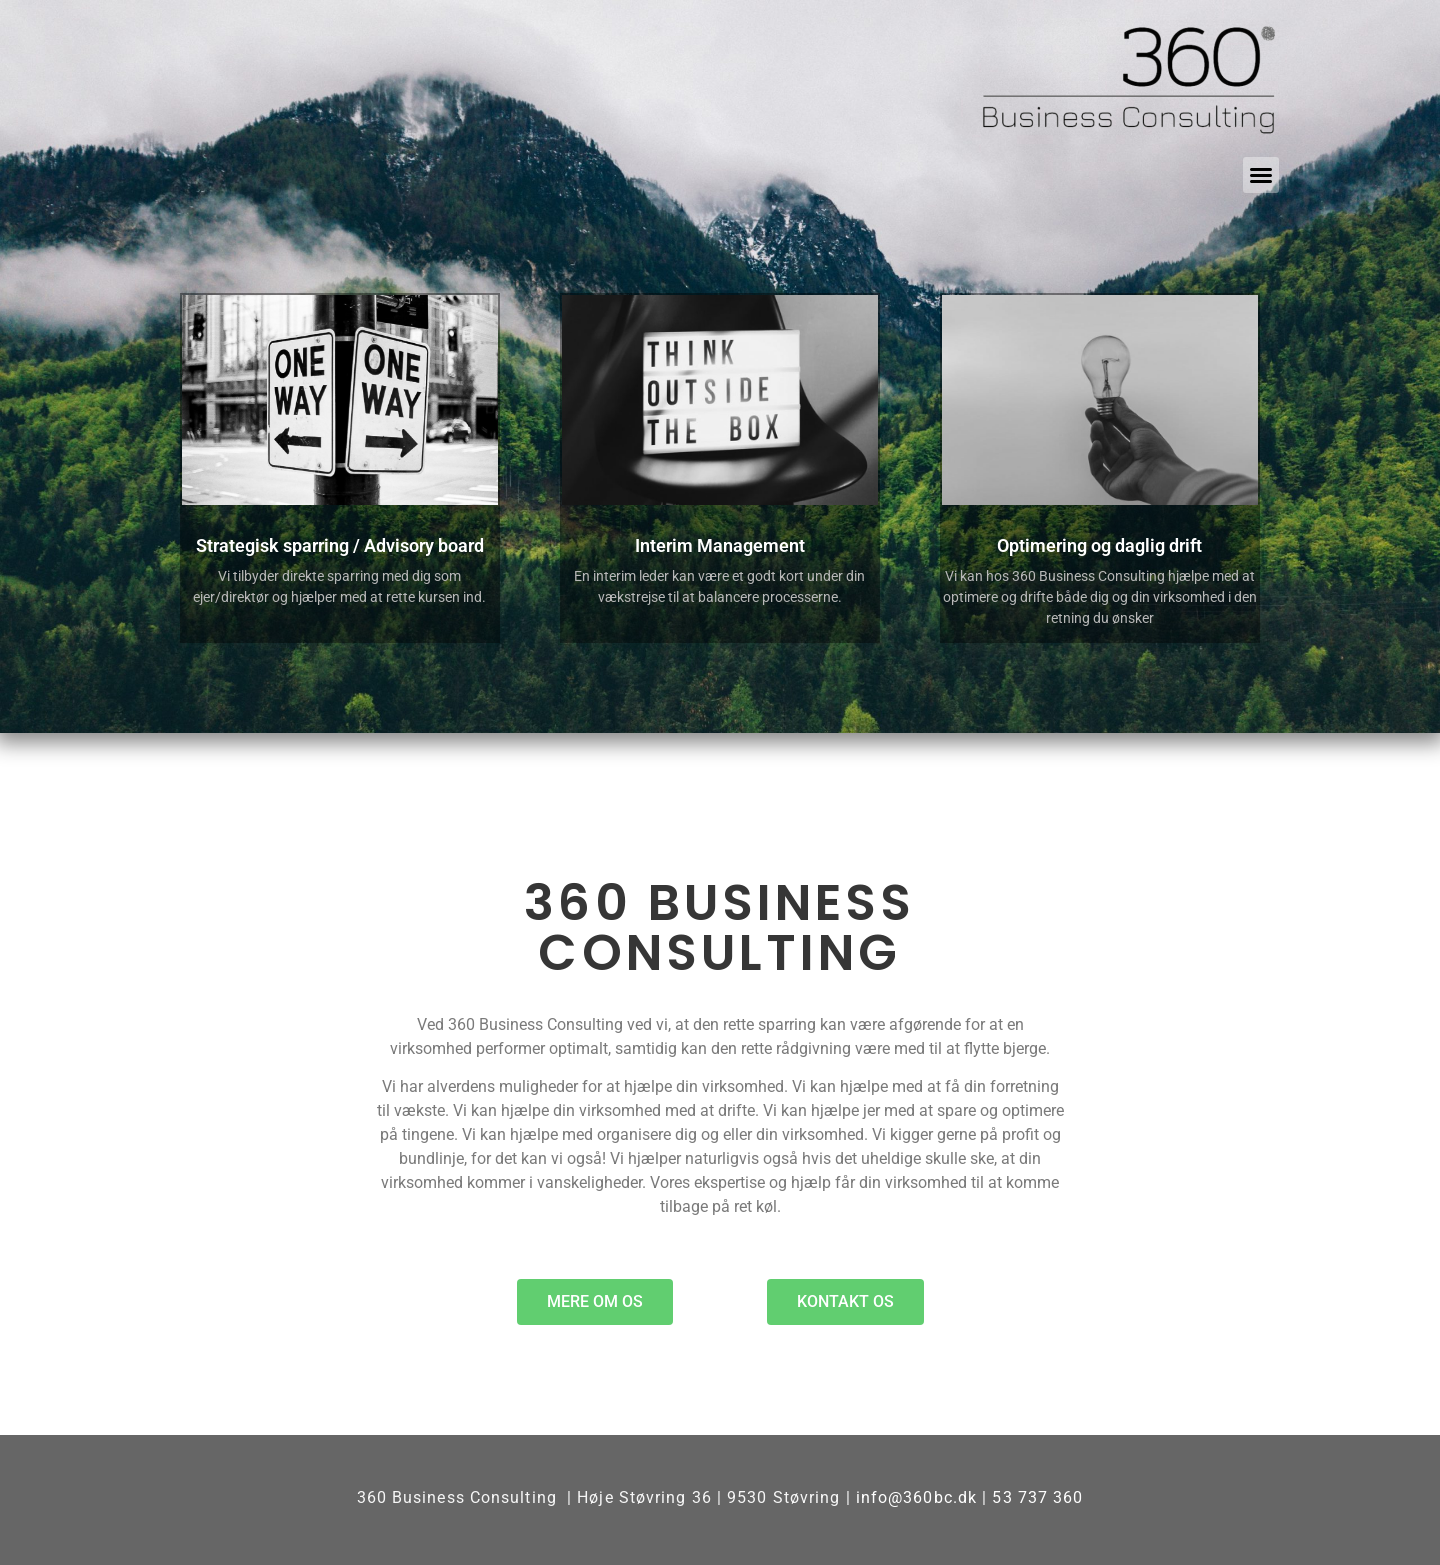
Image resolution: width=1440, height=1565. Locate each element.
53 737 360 (1037, 1497)
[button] (1261, 175)
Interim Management (720, 545)
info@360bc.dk (916, 1497)
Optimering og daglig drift (1099, 545)
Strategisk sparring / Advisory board (340, 545)
